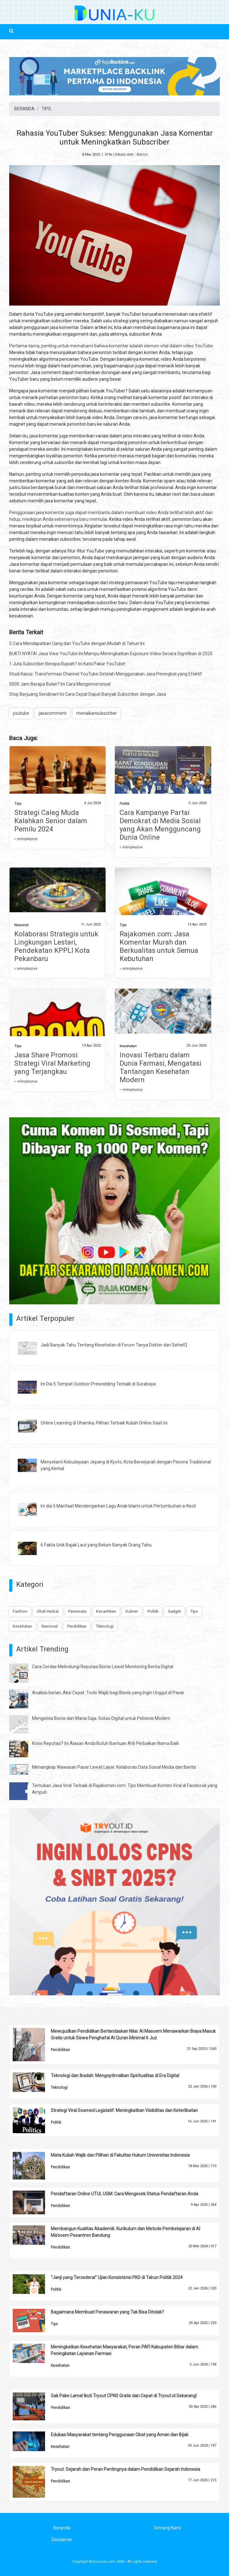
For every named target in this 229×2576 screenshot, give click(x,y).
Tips (17, 804)
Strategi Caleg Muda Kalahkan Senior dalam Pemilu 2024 (50, 821)
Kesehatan (128, 1046)
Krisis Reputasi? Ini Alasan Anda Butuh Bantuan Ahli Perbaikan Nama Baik (105, 1743)
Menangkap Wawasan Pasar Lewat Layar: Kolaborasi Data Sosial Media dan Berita (114, 1767)
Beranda (61, 2527)
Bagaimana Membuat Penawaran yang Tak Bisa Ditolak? (107, 2312)
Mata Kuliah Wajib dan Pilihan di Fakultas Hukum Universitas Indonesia (120, 2155)
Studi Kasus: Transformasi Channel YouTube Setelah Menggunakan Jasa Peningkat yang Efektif (105, 673)
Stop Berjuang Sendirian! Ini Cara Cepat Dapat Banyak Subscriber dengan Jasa (87, 694)
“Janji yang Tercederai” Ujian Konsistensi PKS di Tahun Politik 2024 (117, 2277)
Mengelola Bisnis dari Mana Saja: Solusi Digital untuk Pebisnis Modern (101, 1718)
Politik (124, 804)
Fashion (20, 1611)
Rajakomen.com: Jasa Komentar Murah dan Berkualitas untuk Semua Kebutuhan (159, 946)
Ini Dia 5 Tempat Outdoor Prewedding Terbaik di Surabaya (98, 1383)
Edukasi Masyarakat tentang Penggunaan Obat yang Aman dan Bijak (119, 2434)
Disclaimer (61, 2539)
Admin (142, 154)
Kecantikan (106, 1611)
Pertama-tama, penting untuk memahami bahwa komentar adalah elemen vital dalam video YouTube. (111, 345)
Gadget (174, 1611)
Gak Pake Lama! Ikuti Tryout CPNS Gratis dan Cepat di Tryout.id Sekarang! (124, 2395)
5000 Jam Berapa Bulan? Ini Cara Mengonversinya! (60, 684)
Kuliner (132, 1611)
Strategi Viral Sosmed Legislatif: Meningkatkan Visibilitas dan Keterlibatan (124, 2110)
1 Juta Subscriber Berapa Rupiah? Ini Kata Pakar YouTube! (67, 663)
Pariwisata (77, 1611)
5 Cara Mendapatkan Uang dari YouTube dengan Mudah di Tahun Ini (77, 643)
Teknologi (105, 1626)
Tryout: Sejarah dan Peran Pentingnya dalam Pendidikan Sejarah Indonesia (125, 2469)
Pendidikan (77, 1626)
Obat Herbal (48, 1611)
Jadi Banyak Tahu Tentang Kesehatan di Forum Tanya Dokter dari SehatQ (114, 1344)
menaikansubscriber (96, 713)
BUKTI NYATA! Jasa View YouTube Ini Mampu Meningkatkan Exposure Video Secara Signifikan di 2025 (111, 653)
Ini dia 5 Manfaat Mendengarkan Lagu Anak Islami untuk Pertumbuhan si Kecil (118, 1505)
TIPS (46, 108)
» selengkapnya (25, 839)
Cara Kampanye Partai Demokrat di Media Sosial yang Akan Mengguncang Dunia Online (160, 825)
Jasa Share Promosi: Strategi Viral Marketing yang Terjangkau (52, 1063)
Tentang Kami (167, 2527)
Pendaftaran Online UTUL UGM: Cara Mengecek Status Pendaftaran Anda (124, 2193)
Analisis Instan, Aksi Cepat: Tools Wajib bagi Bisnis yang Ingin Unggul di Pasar (108, 1692)
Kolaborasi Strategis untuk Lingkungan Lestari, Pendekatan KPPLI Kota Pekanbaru (56, 946)
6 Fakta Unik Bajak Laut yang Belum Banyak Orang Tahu (96, 1544)
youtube (21, 713)
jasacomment (53, 713)
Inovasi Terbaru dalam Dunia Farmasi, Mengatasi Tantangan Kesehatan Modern (160, 1067)
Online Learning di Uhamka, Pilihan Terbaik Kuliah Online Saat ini (104, 1422)
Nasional (21, 925)
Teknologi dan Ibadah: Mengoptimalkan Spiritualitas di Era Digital (115, 2075)
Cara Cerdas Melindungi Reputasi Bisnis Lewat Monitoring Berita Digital (102, 1666)
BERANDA (24, 108)
